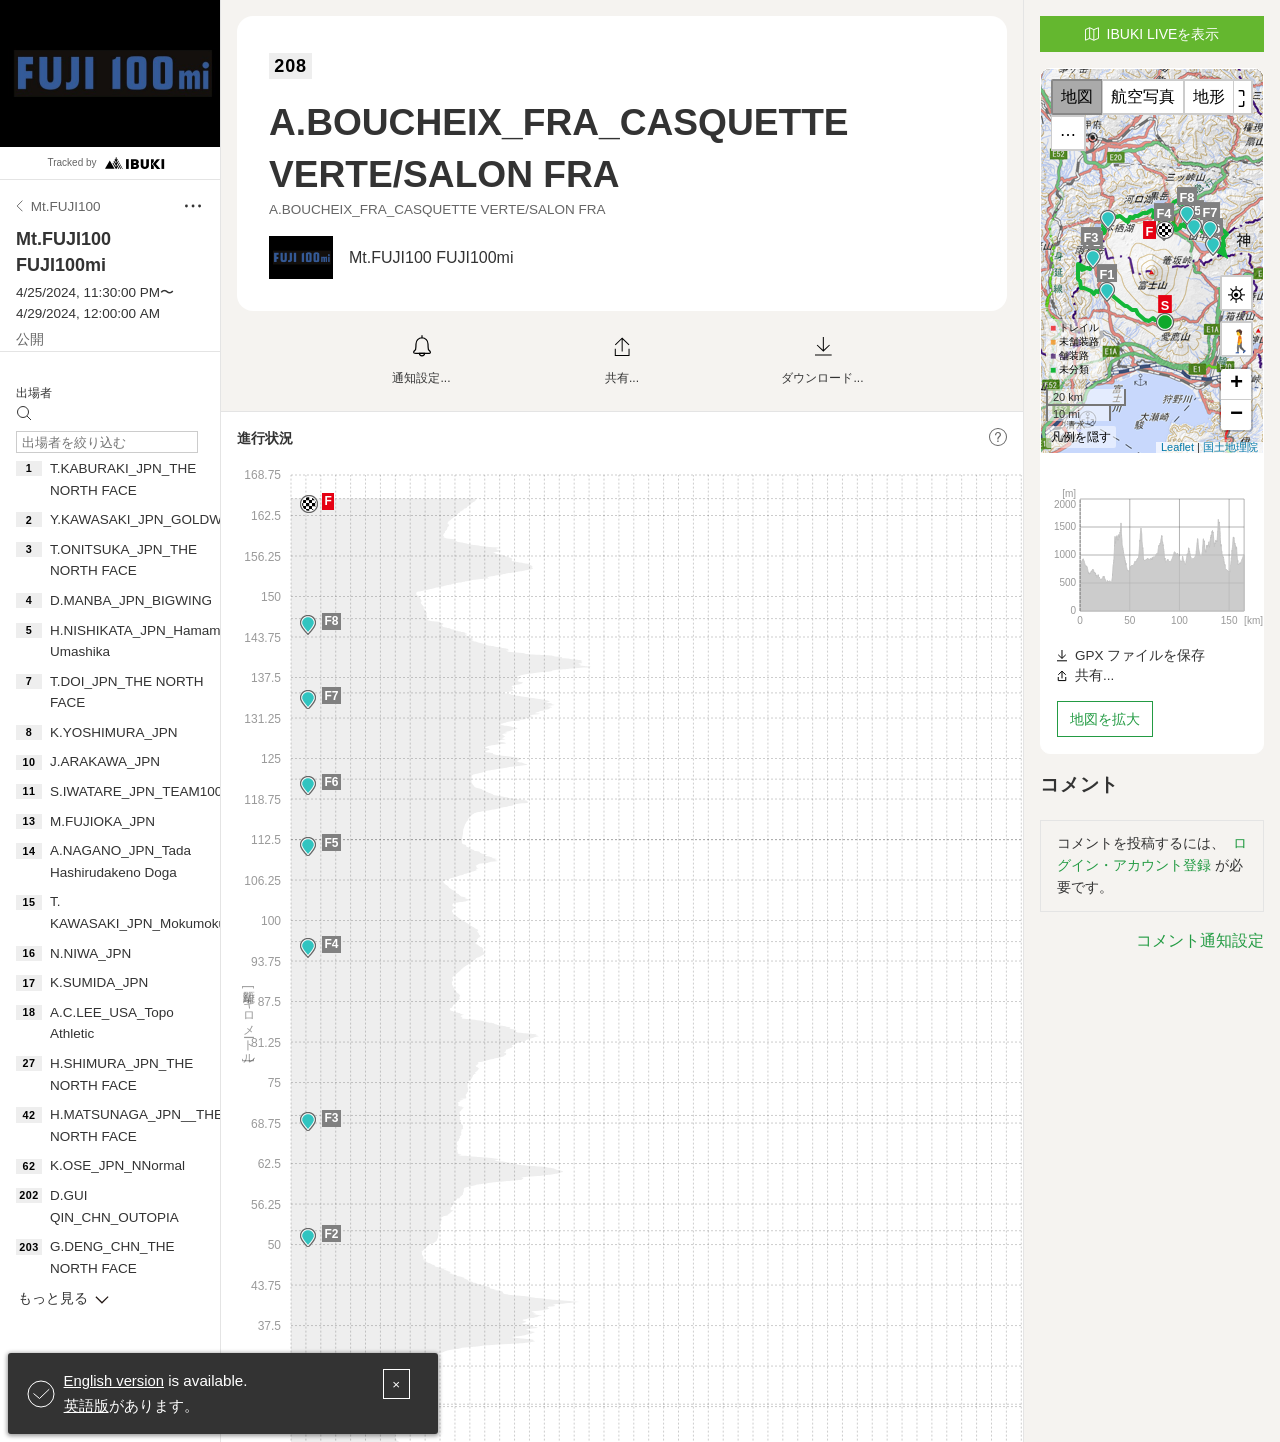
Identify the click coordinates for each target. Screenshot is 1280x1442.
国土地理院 (1230, 447)
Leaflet (1177, 447)
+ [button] (1236, 384)
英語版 (86, 1405)
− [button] (1236, 415)
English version (115, 1381)
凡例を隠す (1081, 437)
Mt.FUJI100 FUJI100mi (431, 257)
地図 (1077, 96)
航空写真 (1143, 96)
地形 (1209, 96)
